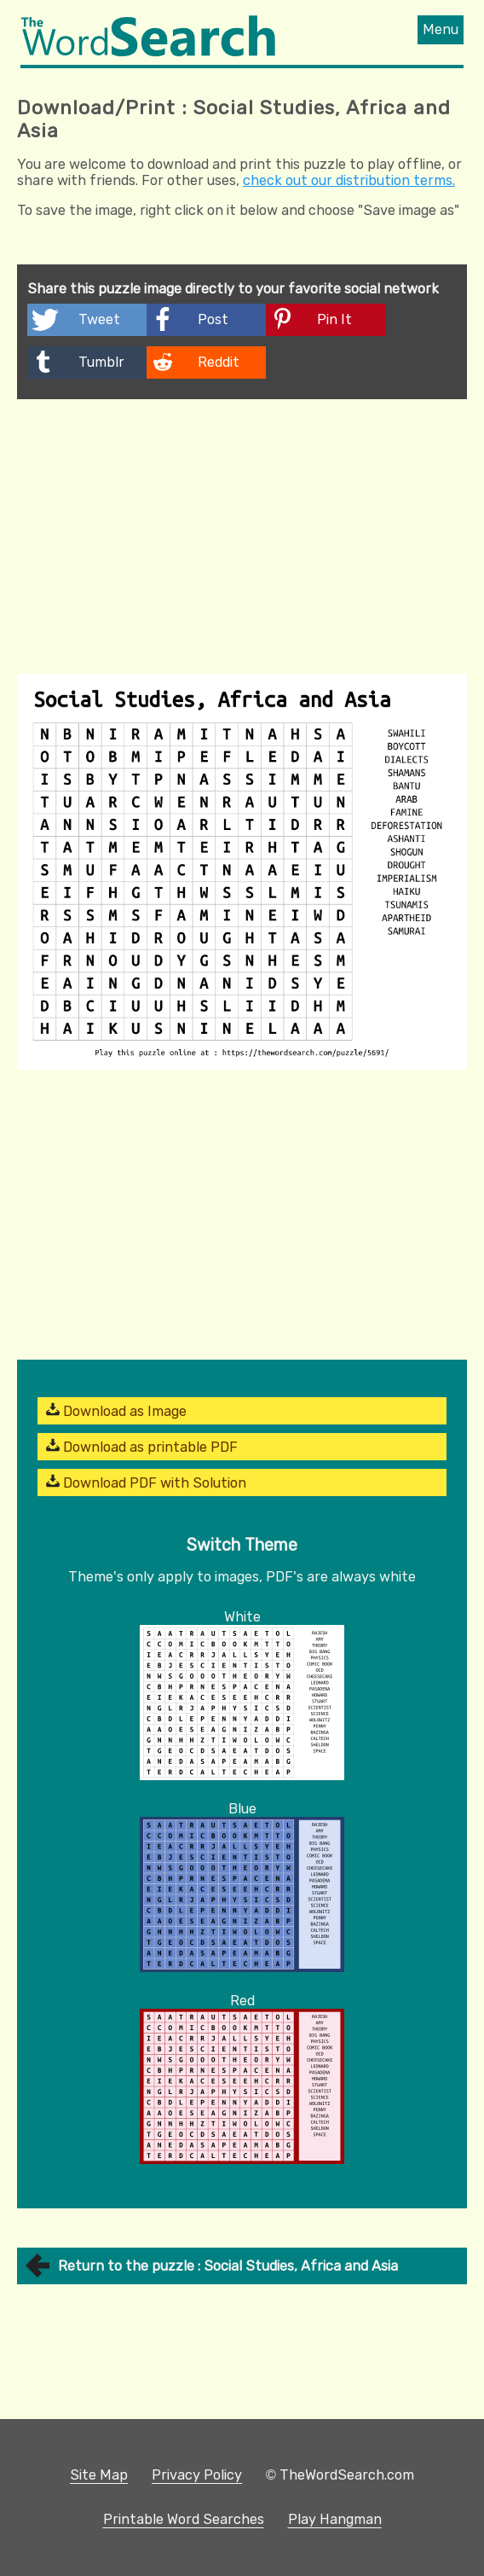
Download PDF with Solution (146, 1482)
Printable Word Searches (183, 2519)
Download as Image (116, 1410)
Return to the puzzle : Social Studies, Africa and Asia (228, 2266)
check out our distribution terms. (349, 180)
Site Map (99, 2475)
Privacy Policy (197, 2475)
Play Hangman (335, 2519)
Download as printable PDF (142, 1446)
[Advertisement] (242, 527)
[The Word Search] (148, 52)
